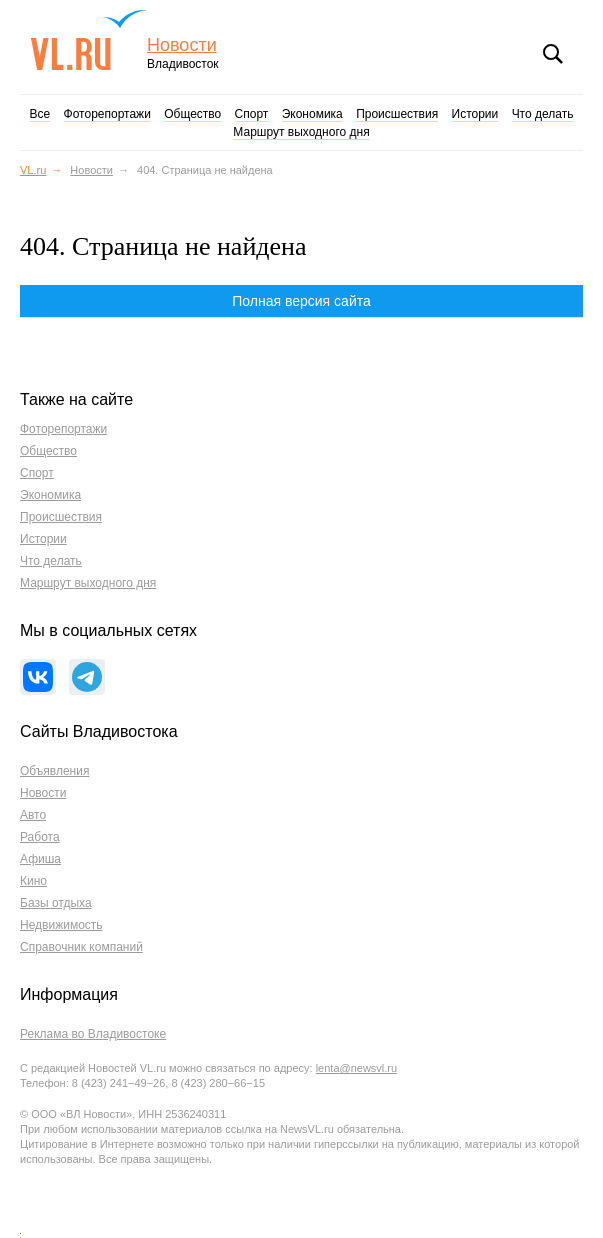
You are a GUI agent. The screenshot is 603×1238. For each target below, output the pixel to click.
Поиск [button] (553, 54)
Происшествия (397, 114)
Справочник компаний (81, 947)
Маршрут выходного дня (301, 132)
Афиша (40, 859)
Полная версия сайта (301, 301)
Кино (33, 881)
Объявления (54, 771)
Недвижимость (61, 925)
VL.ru (88, 40)
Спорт (252, 114)
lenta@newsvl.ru (356, 1068)
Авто (33, 815)
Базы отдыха (56, 903)
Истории (475, 114)
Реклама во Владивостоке (93, 1034)
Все (40, 114)
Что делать (543, 114)
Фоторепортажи (107, 114)
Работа (40, 837)
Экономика (312, 114)
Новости (182, 45)
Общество (192, 114)
